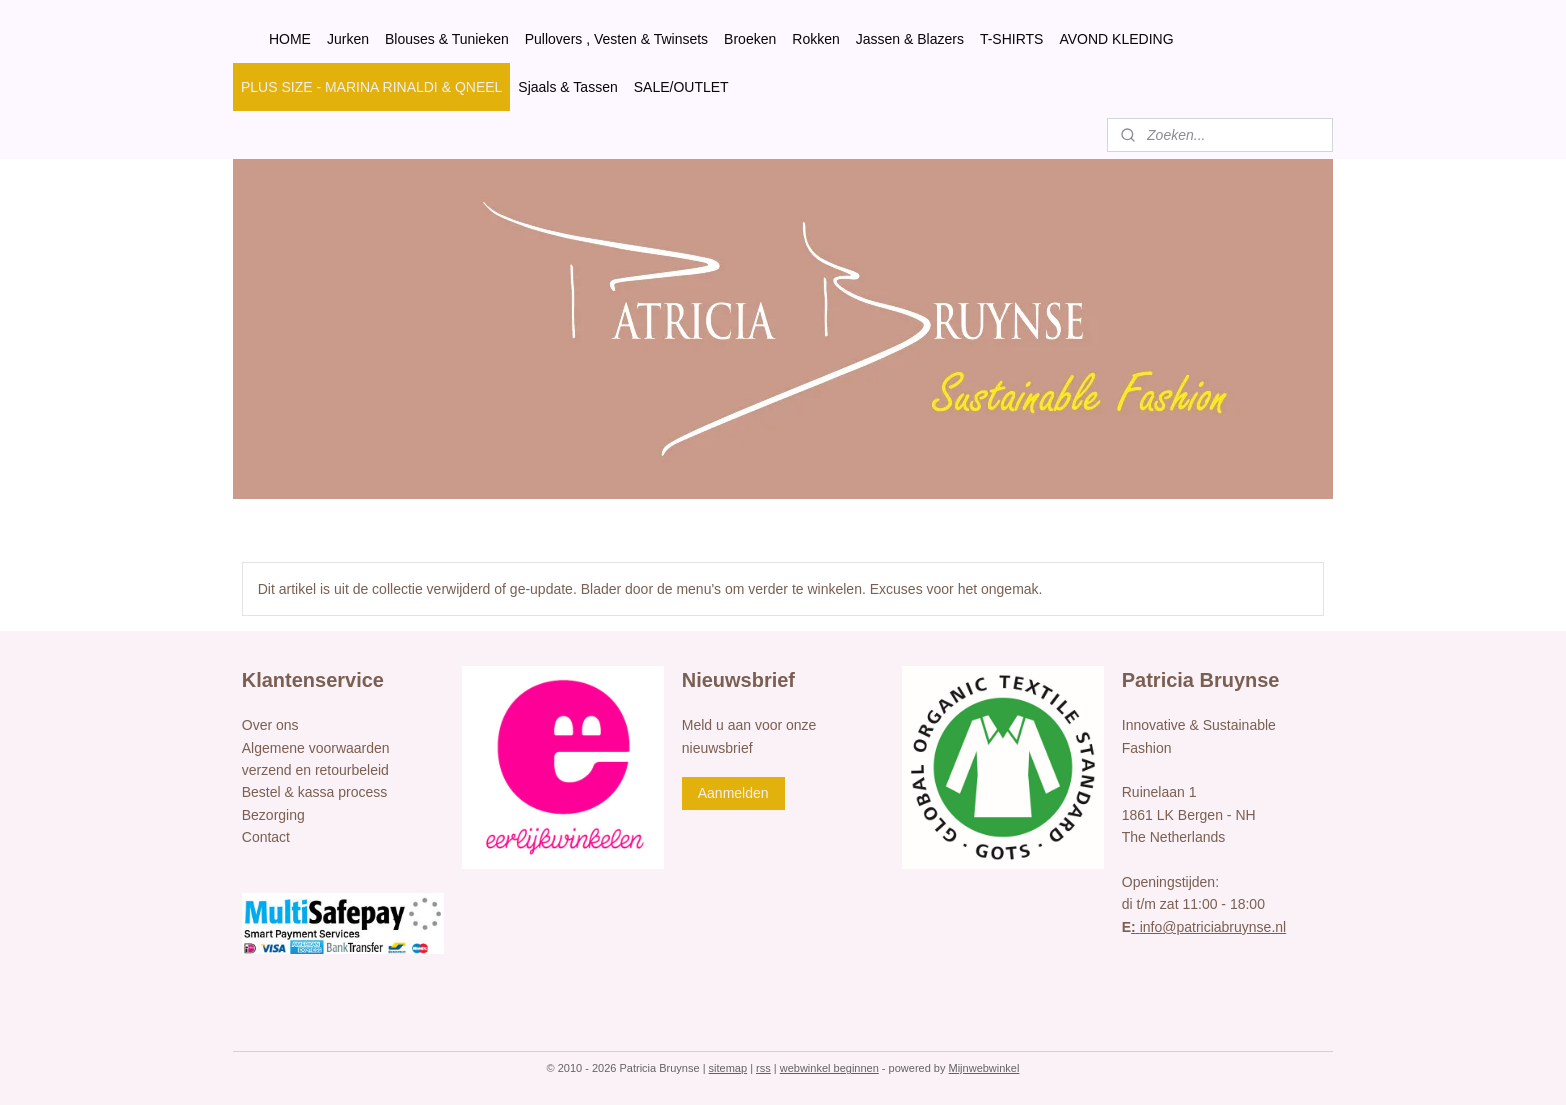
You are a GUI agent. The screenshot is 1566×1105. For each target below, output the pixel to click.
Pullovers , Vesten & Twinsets (616, 39)
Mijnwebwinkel (984, 1068)
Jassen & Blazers (910, 39)
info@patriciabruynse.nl (1208, 927)
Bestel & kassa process (315, 792)
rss (763, 1068)
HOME (290, 39)
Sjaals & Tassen (567, 87)
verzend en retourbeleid (315, 770)
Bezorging (273, 815)
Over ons (270, 725)
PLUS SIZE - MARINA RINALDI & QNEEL (371, 87)
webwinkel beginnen (829, 1068)
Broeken (750, 39)
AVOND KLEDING (1116, 39)
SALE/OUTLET (681, 87)
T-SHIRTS (1012, 39)
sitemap (728, 1068)
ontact (271, 837)
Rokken (815, 39)
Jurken (348, 39)
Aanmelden (733, 793)
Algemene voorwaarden (316, 748)
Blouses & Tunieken (447, 39)
